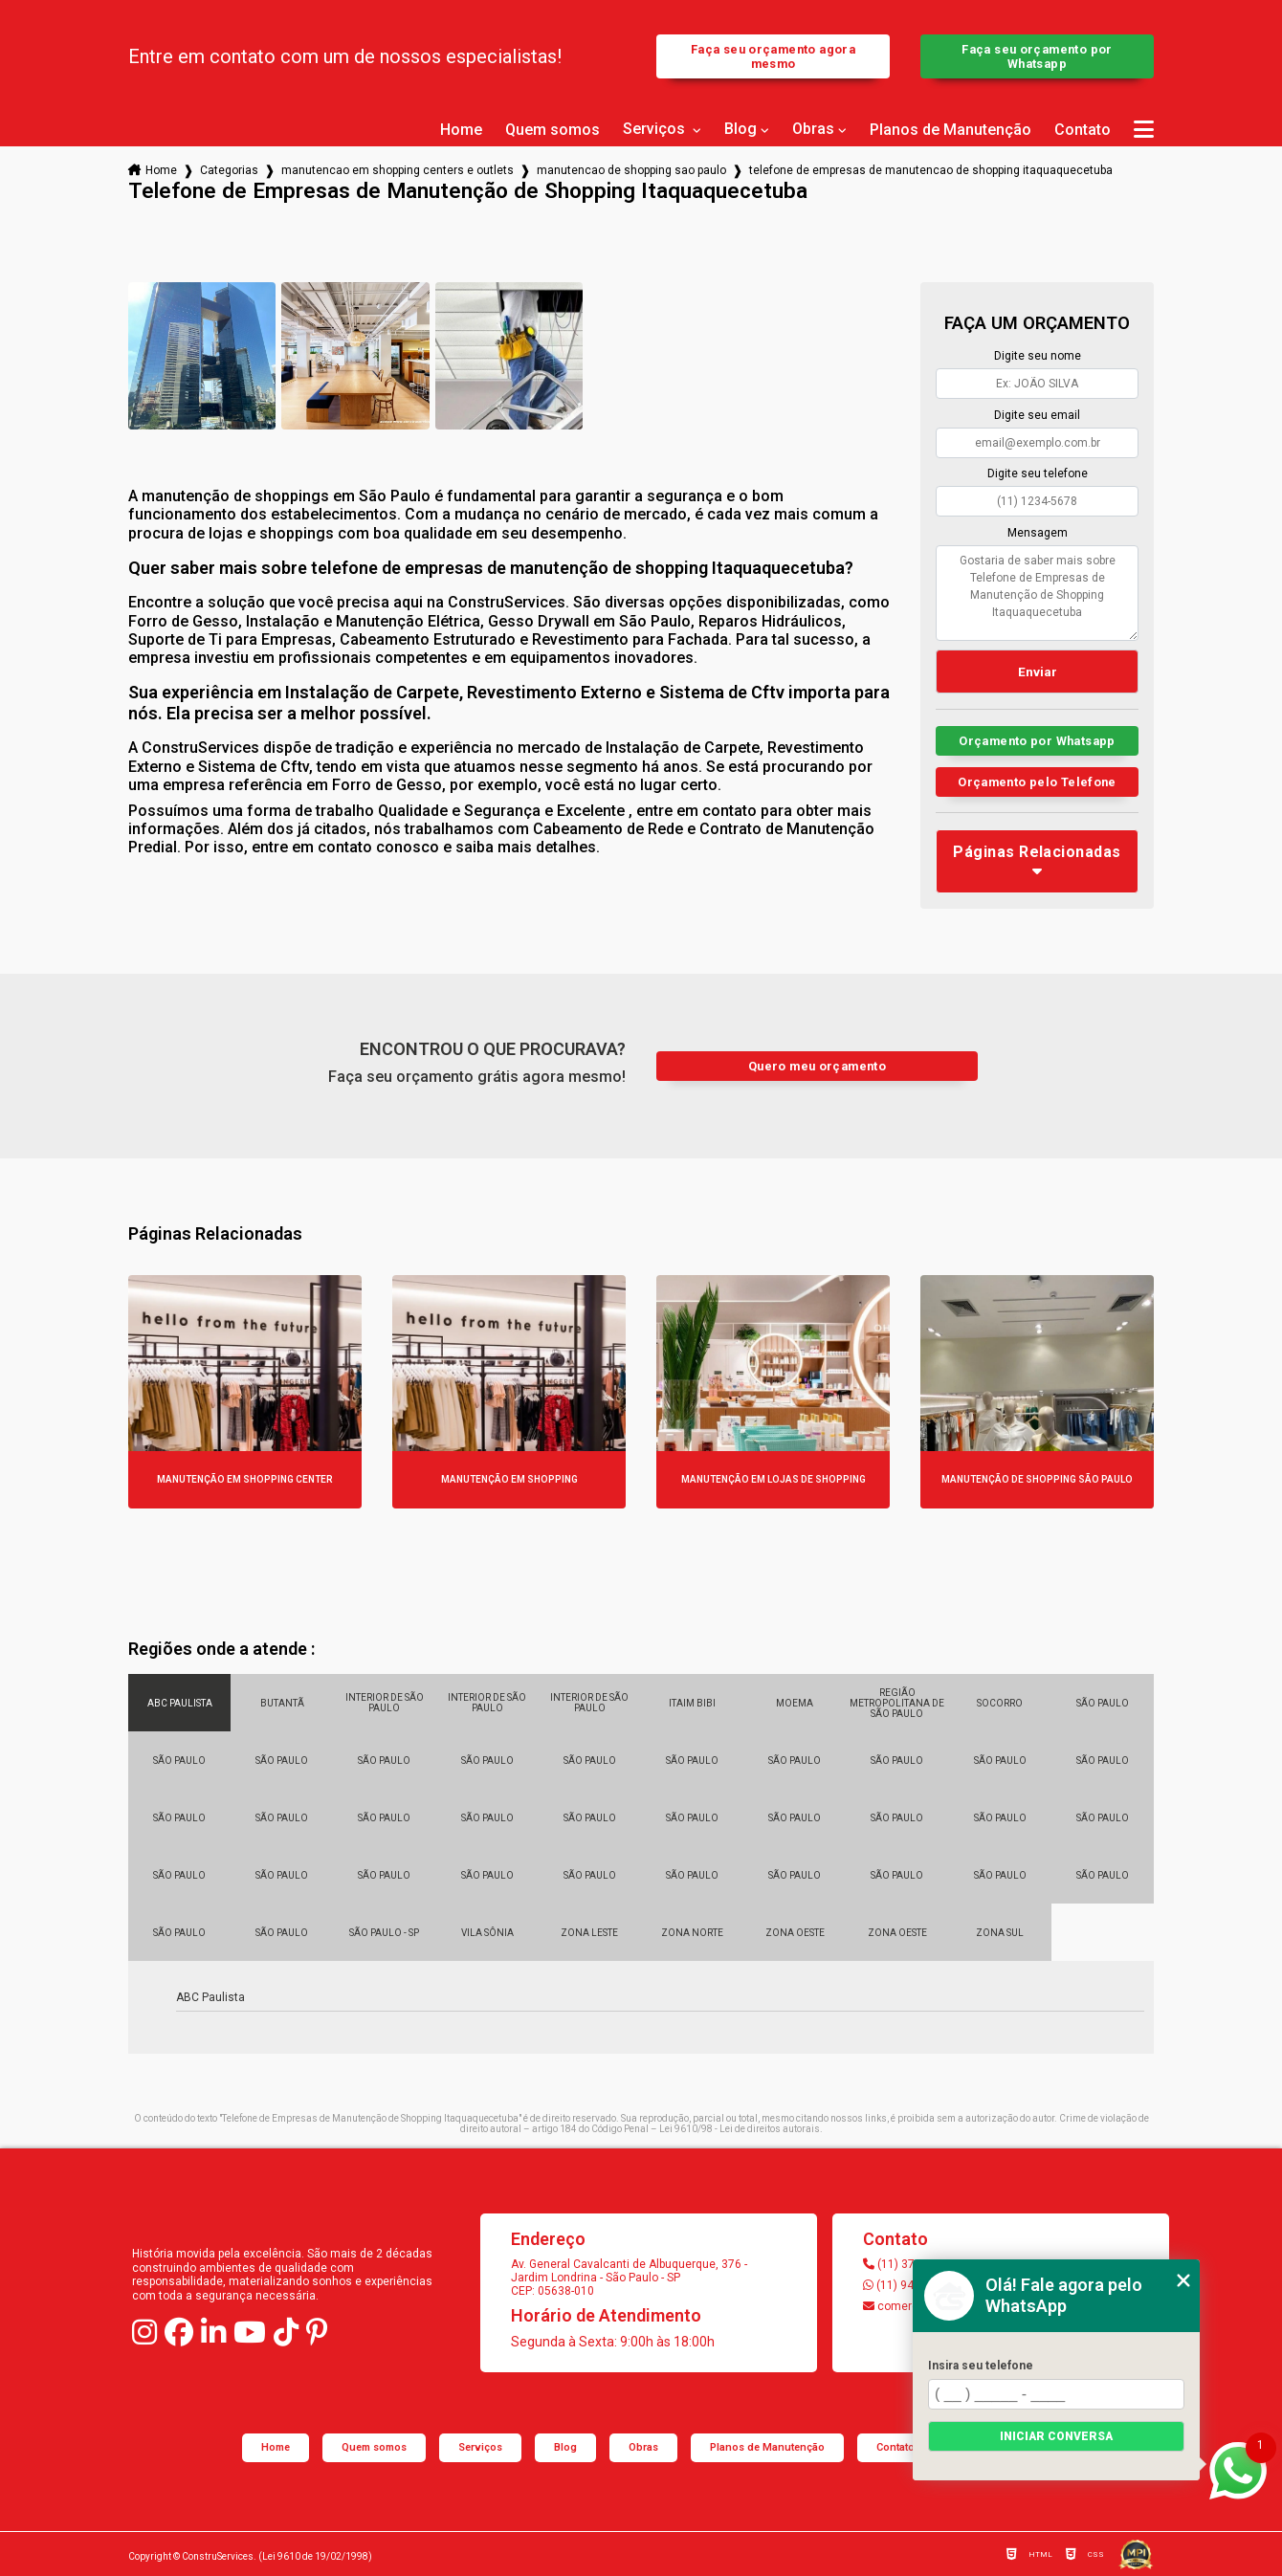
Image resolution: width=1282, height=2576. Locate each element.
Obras (813, 129)
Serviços (656, 129)
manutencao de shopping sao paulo (631, 170)
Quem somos (552, 130)
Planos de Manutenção (950, 130)
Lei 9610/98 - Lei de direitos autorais (739, 2129)
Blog (740, 129)
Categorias (229, 170)
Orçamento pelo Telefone (1037, 782)
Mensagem (1037, 532)
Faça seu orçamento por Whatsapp (1037, 56)
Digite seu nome (1037, 356)
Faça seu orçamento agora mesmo (773, 56)
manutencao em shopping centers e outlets (397, 170)
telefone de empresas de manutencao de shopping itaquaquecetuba (931, 170)
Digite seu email (1037, 415)
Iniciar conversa (1056, 2436)
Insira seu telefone (980, 2365)
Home (461, 130)
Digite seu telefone (1037, 473)
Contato (1082, 130)
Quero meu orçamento (817, 1066)
